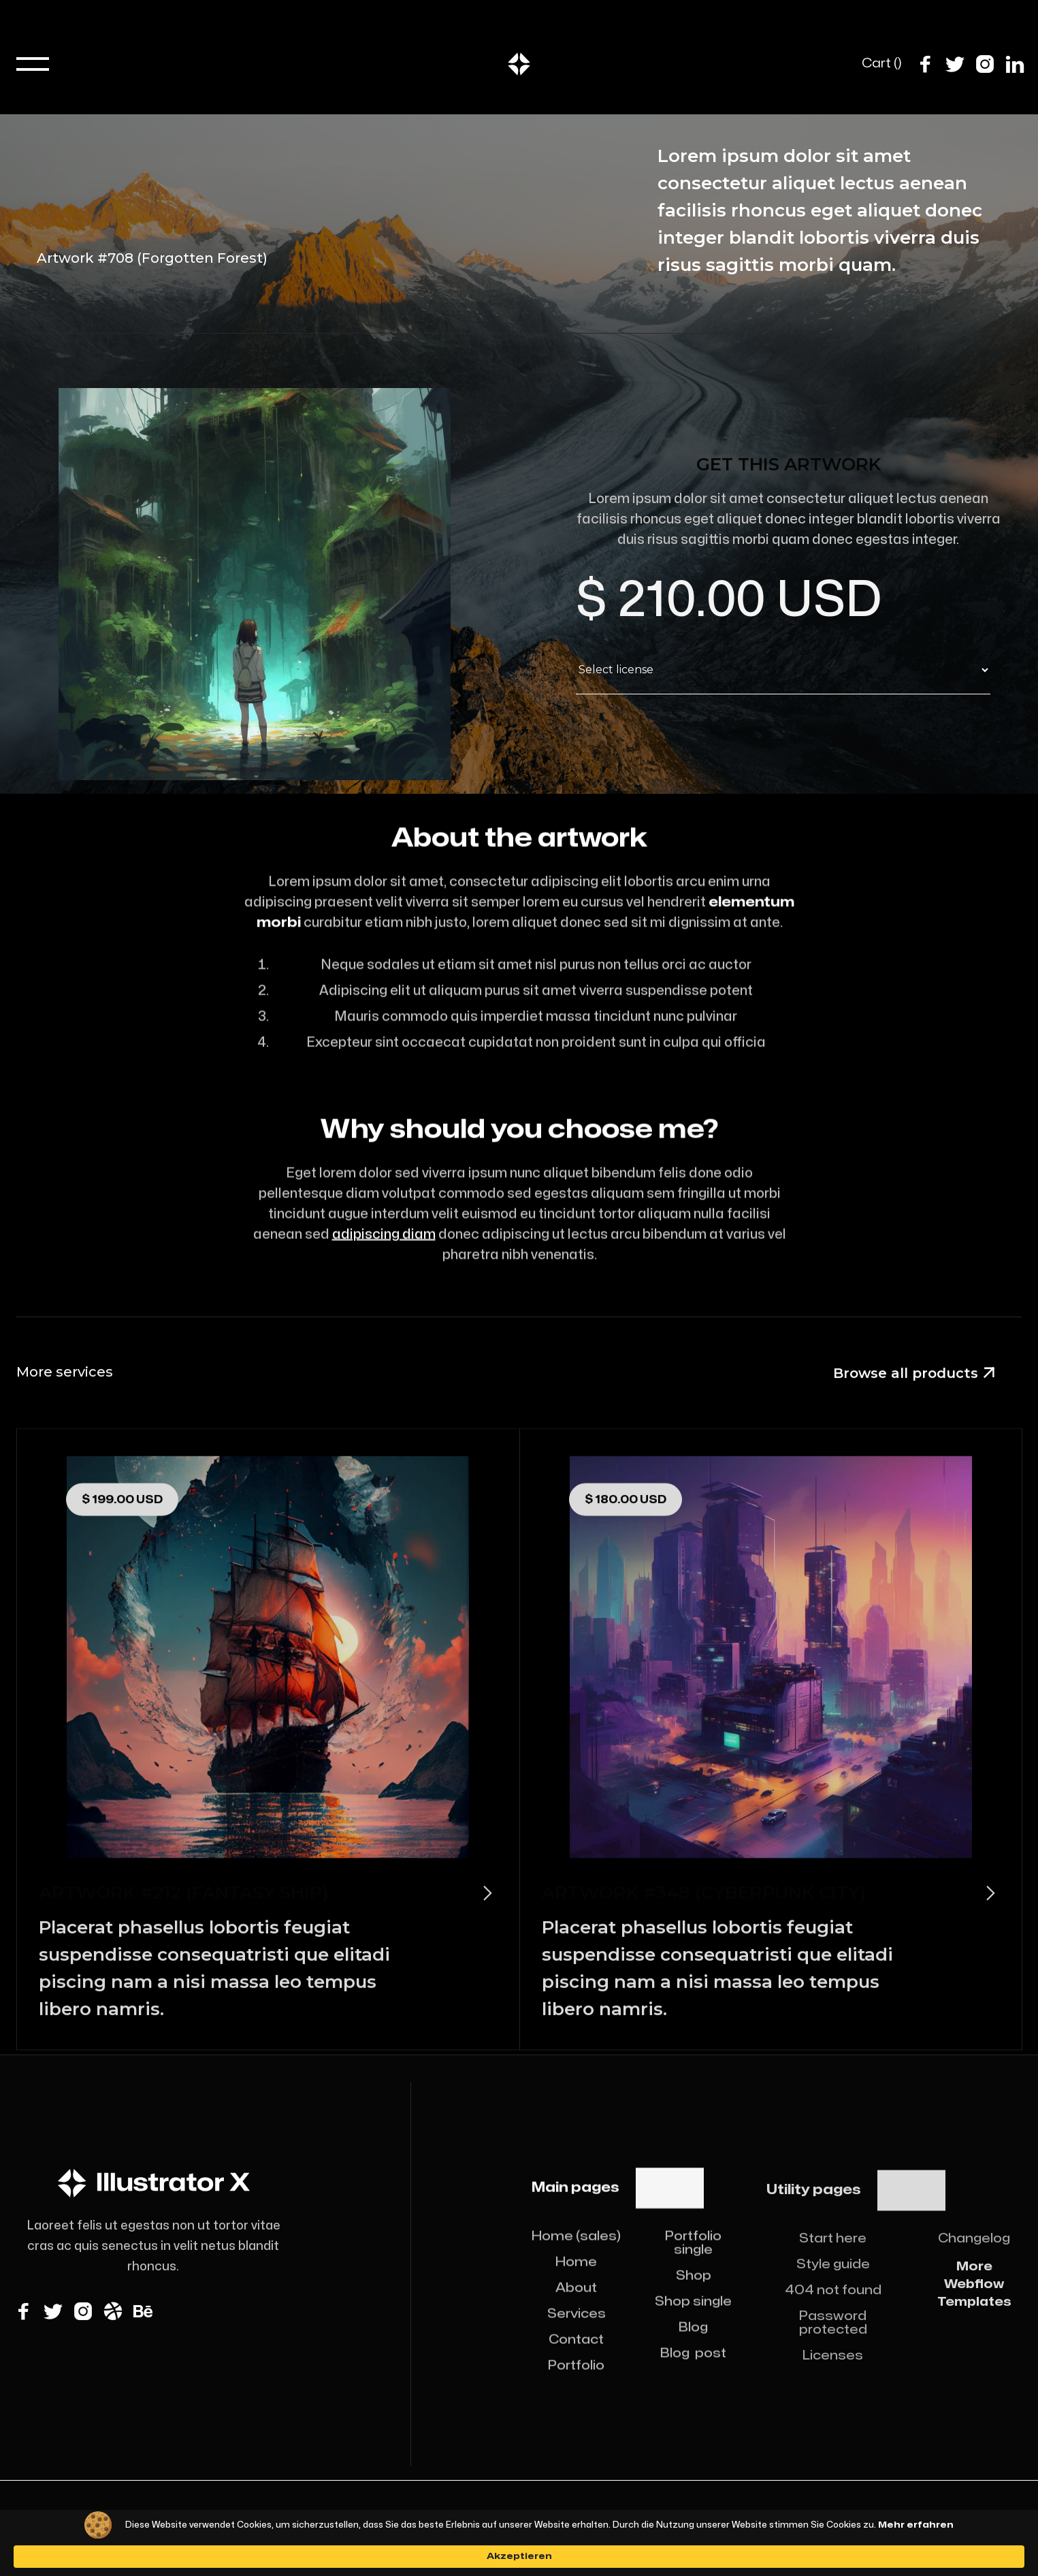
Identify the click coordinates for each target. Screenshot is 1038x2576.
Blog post (693, 2371)
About (576, 2306)
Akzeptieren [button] (779, 2549)
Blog (693, 2345)
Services (576, 2332)
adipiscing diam (383, 1252)
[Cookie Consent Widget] (519, 2550)
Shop (693, 2294)
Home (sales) (576, 2254)
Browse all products (914, 1374)
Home (576, 2280)
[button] (32, 64)
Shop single (693, 2319)
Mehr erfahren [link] (598, 2555)
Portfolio (576, 2383)
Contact (576, 2358)
